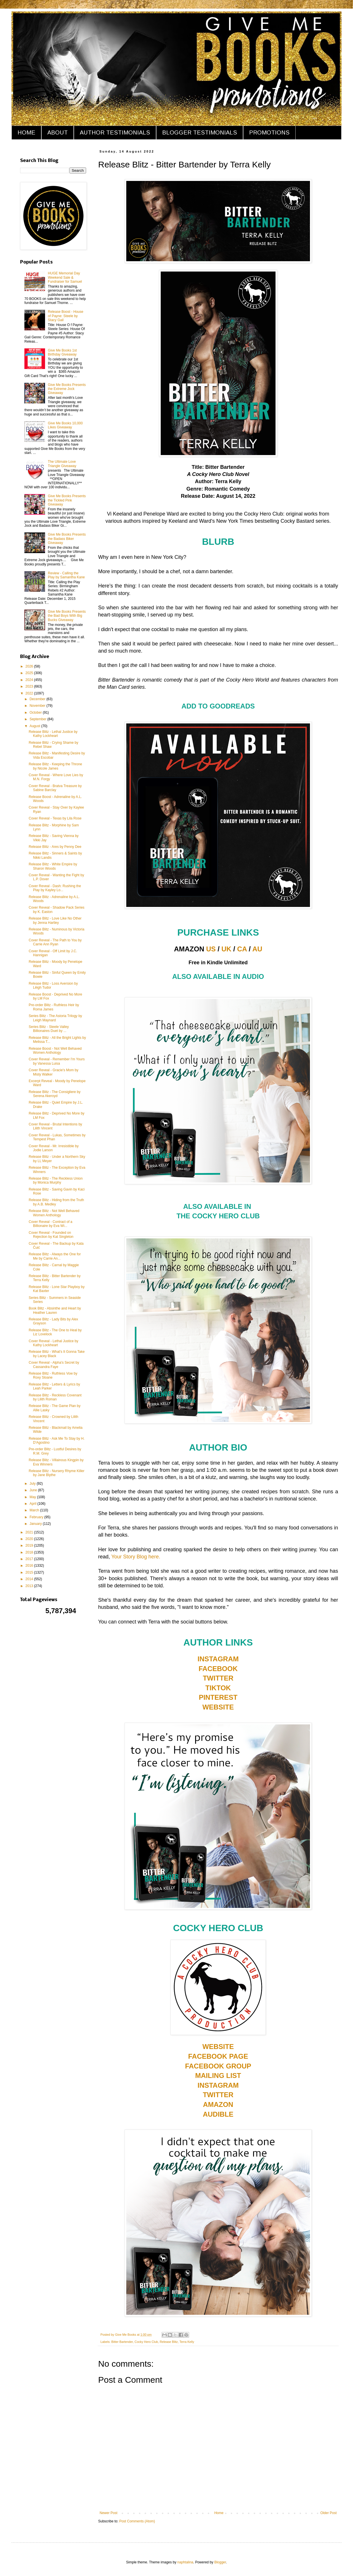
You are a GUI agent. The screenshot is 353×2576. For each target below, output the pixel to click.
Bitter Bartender (122, 2341)
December (38, 699)
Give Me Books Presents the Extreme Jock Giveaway (67, 389)
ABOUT (57, 132)
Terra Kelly (186, 2341)
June (34, 1490)
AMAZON (218, 2104)
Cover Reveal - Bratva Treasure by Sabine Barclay (55, 788)
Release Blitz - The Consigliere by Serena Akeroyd (55, 1094)
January (36, 1524)
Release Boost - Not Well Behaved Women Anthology (55, 1051)
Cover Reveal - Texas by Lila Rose (55, 818)
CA (242, 949)
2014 (30, 1579)
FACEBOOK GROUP (218, 2066)
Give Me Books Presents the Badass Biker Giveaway (67, 538)
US (211, 949)
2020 (30, 1539)
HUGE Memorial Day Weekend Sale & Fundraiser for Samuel (65, 277)
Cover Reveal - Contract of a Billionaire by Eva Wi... (50, 1224)
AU (257, 949)
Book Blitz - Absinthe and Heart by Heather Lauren (55, 1310)
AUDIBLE (218, 2114)
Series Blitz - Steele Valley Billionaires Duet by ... (49, 1029)
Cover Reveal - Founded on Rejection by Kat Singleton (51, 1235)
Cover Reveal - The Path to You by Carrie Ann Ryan (55, 942)
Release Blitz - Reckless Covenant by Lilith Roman (55, 1397)
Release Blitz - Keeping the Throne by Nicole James (55, 766)
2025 (30, 673)
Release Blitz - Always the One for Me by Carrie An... (55, 1256)
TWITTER (218, 1678)
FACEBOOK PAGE (218, 2056)
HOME (26, 132)
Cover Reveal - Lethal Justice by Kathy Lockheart (53, 1343)
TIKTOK (218, 1688)
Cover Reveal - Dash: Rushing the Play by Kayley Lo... (55, 888)
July (33, 1484)
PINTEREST (218, 1697)
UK (227, 949)
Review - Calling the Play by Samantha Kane (66, 575)
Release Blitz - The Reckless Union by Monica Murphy (56, 1180)
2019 (30, 1545)
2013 (30, 1586)
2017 (30, 1559)
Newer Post (108, 2513)
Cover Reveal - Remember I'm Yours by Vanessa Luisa (57, 1061)
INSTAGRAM (218, 1659)
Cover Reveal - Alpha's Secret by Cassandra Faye (54, 1365)
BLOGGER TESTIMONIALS (199, 132)
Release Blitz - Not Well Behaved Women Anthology (54, 1213)
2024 (30, 680)
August (35, 726)
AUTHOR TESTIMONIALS (115, 132)
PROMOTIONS (269, 132)
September (38, 719)
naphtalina (185, 2562)
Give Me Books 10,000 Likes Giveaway (65, 425)
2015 (30, 1572)
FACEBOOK (218, 1669)
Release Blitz (169, 2341)
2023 (30, 686)
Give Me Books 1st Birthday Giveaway (62, 352)
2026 (30, 666)
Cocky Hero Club (146, 2341)
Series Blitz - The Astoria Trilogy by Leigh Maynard (55, 1018)
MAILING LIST (218, 2075)
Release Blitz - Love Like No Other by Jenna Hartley (55, 920)
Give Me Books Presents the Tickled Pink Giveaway (67, 500)
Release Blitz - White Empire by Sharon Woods (53, 866)
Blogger (220, 2562)
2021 (30, 1532)
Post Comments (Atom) (137, 2521)
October (36, 713)
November (38, 706)
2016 (30, 1566)
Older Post (328, 2513)
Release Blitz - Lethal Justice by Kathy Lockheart (53, 734)
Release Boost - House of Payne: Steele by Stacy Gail (65, 316)
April (33, 1504)
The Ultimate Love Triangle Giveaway (62, 464)
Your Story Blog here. (135, 1557)
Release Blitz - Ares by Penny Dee (55, 847)
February (37, 1517)
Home (219, 2513)
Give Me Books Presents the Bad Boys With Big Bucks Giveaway (67, 616)
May (33, 1497)
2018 (30, 1552)
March (35, 1510)
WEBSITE (218, 1707)
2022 (30, 693)
